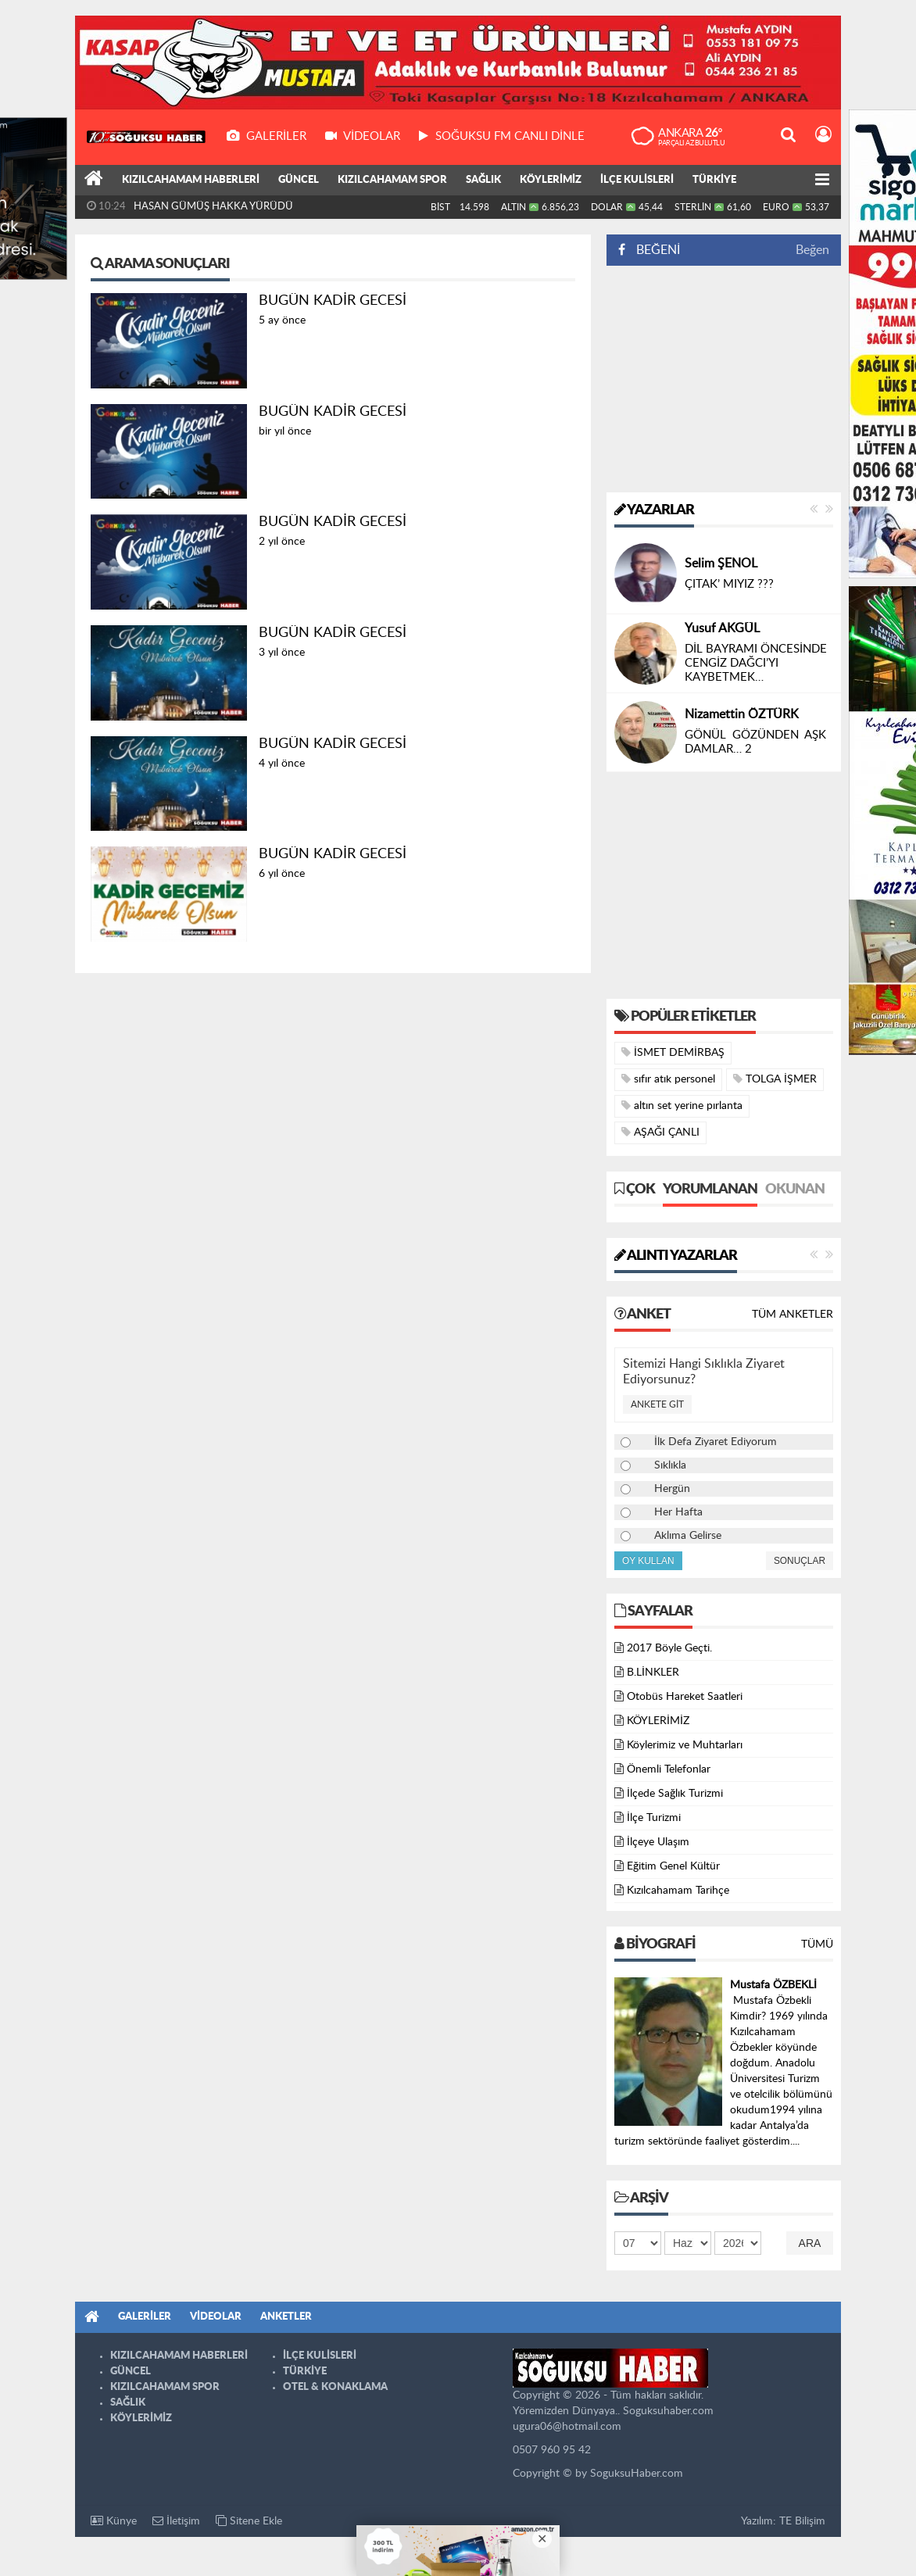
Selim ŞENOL (721, 563)
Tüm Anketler (792, 1314)
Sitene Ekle (249, 2521)
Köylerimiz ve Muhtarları (684, 1745)
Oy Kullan (648, 1560)
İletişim (176, 2521)
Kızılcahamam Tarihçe (678, 1890)
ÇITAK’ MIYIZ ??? (729, 584)
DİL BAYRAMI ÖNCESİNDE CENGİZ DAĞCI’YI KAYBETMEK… (756, 663)
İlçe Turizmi (654, 1817)
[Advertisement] (723, 379)
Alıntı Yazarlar (675, 1256)
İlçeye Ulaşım (658, 1842)
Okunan (795, 1189)
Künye (114, 2521)
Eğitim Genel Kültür (673, 1866)
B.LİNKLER (653, 1672)
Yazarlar (654, 510)
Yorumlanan (710, 1189)
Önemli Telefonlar (668, 1769)
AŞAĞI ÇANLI (660, 1132)
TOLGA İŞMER (775, 1079)
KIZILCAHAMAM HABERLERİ (190, 180)
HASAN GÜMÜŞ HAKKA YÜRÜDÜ (213, 207)
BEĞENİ (654, 250)
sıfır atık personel (668, 1079)
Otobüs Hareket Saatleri (684, 1696)
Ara (810, 2243)
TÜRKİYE (714, 180)
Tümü (817, 1944)
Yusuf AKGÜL (722, 628)
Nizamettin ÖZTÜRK (742, 714)
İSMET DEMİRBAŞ (673, 1052)
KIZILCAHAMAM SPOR (392, 180)
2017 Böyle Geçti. (669, 1648)
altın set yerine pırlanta (681, 1105)
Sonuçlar (799, 1560)
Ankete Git (657, 1404)
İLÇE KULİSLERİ (637, 180)
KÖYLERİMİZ (550, 180)
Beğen (812, 250)
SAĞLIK (483, 180)
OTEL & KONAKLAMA (335, 2387)
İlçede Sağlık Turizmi (675, 1793)
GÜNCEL (298, 180)
